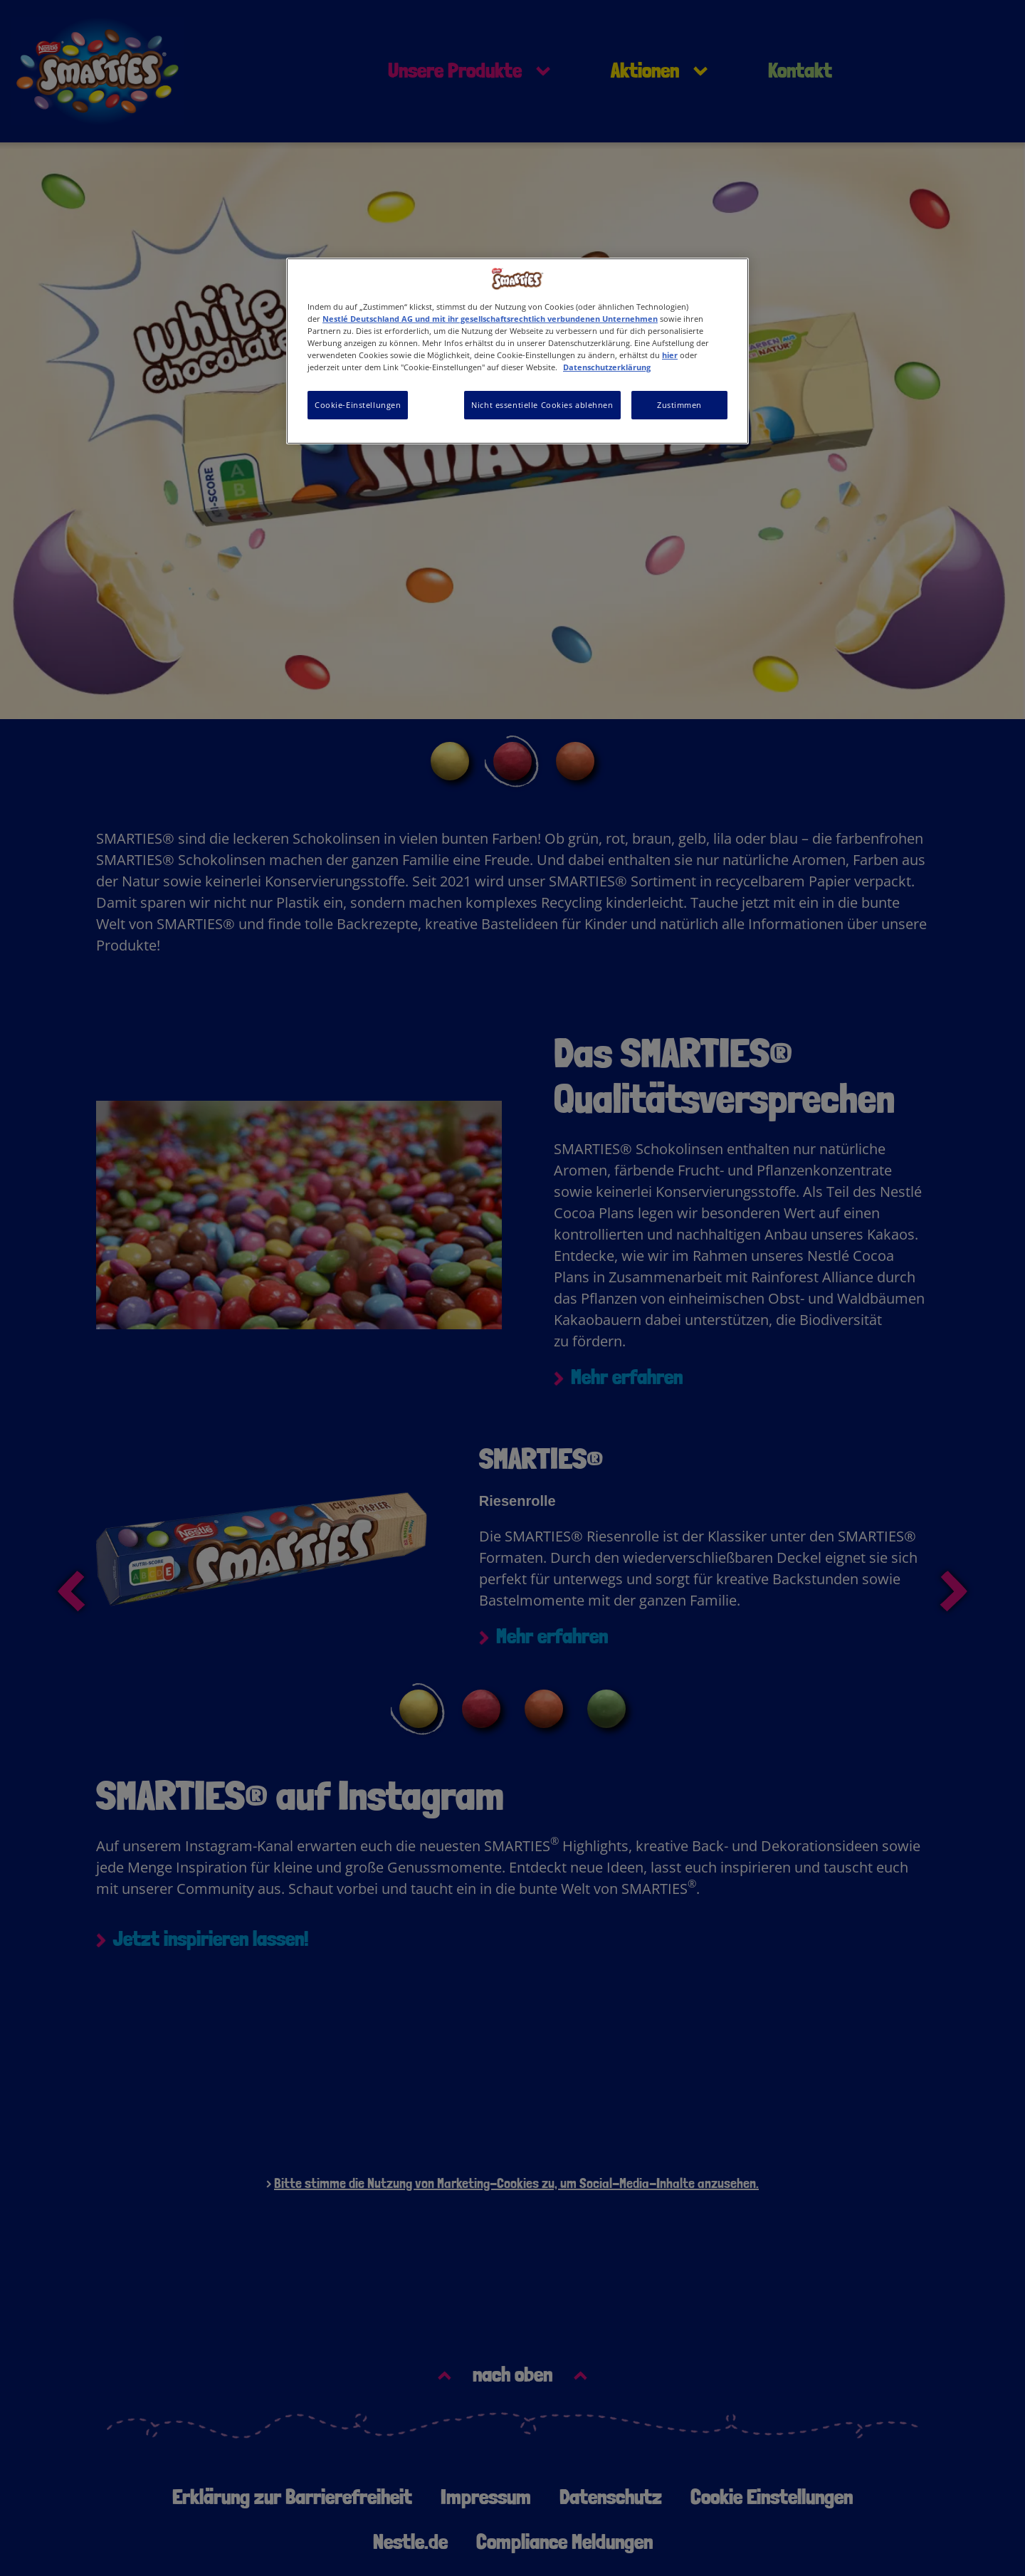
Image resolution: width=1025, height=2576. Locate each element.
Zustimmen (679, 404)
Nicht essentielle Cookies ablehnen (542, 404)
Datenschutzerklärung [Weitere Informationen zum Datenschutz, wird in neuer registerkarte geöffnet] (607, 367)
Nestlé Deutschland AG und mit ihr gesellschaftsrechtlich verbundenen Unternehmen (490, 318)
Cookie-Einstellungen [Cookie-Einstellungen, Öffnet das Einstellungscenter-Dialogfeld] (358, 404)
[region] (517, 351)
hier (670, 355)
